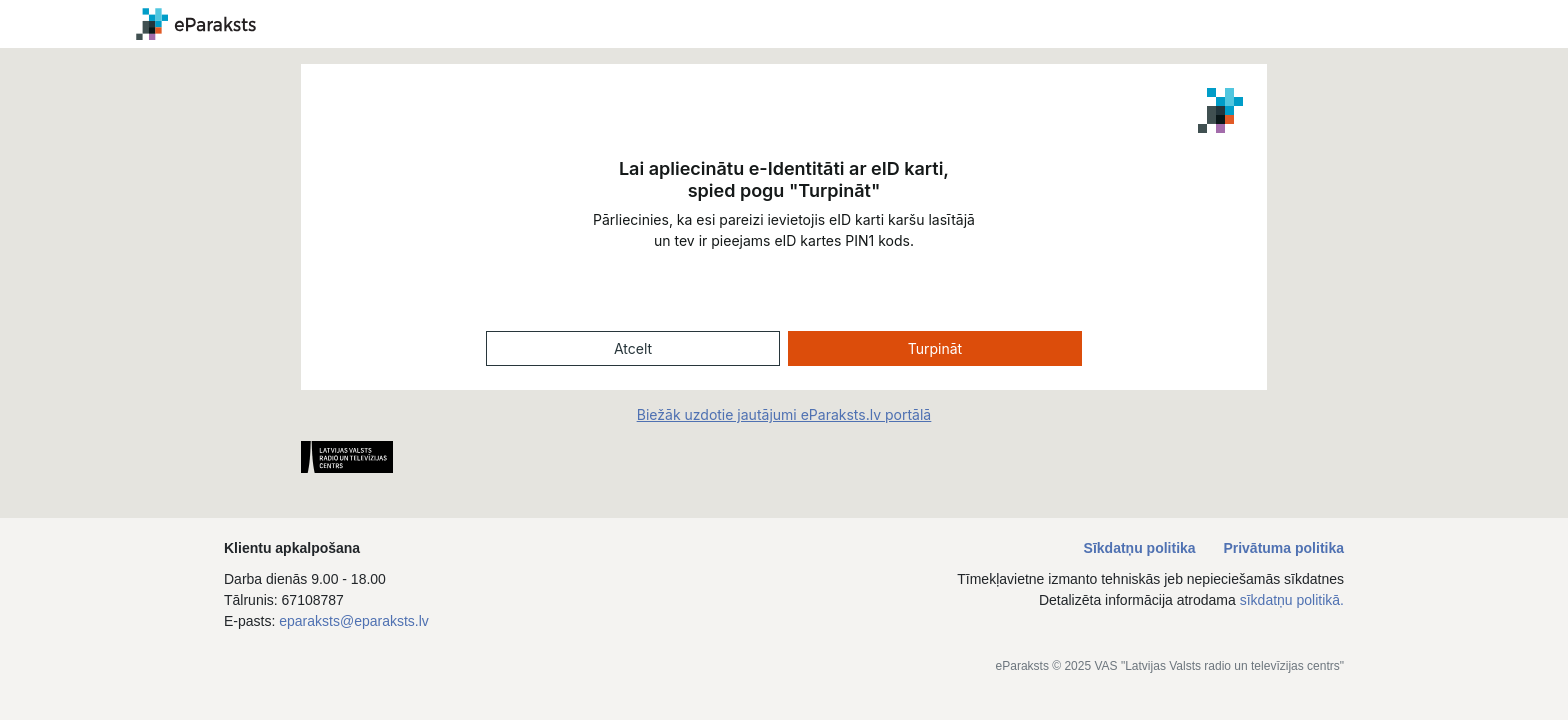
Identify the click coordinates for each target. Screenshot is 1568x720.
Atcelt (633, 348)
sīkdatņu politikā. (1292, 600)
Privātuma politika (1283, 548)
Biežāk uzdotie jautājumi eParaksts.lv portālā (784, 414)
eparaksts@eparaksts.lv (354, 621)
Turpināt (935, 348)
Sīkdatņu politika (1142, 548)
